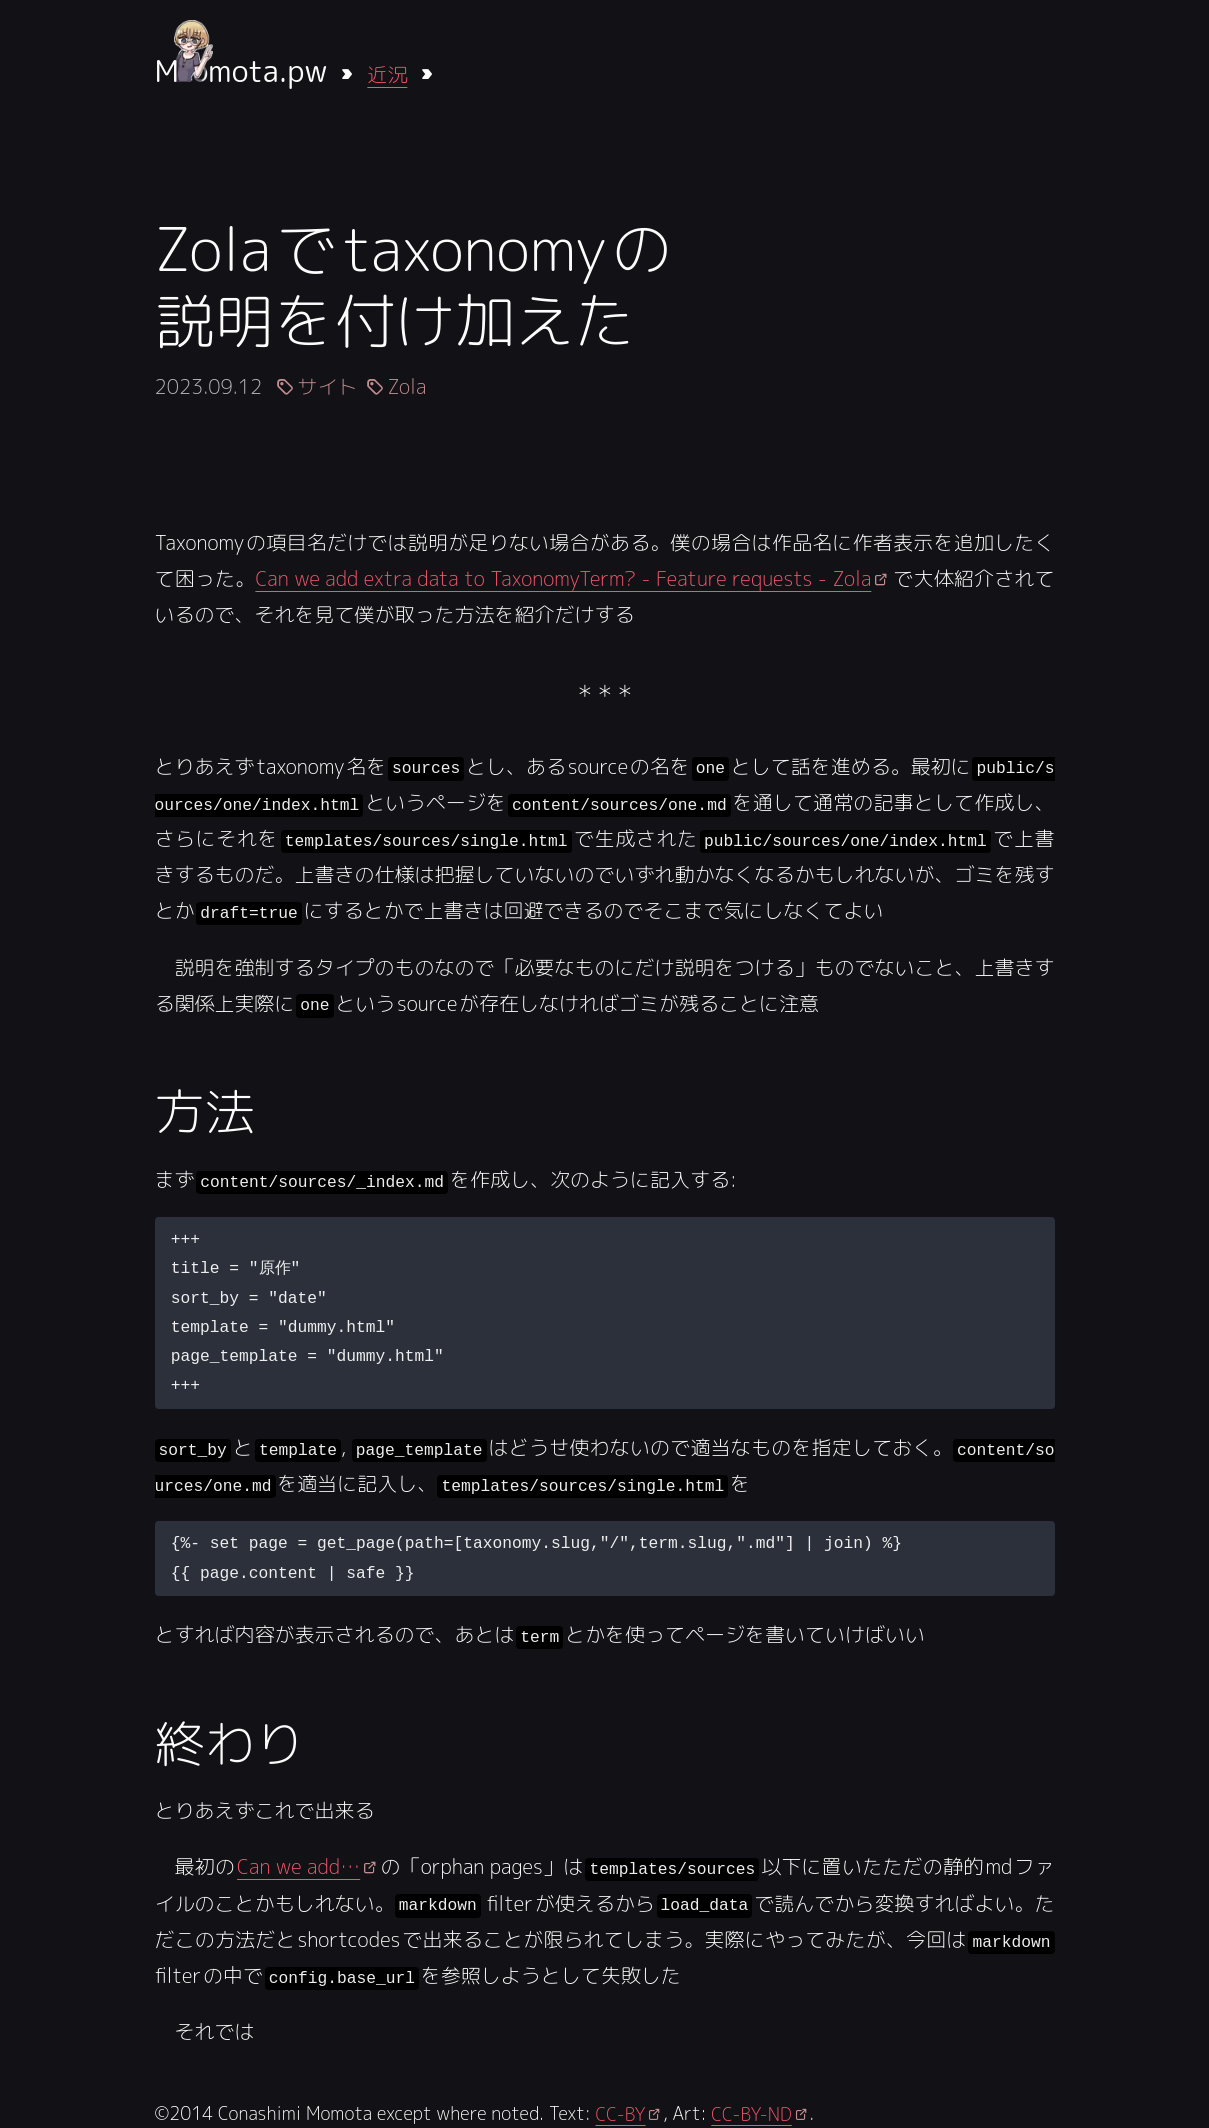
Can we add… (298, 1864)
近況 (387, 74)
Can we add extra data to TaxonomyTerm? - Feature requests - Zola (563, 578)
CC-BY (620, 2110)
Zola (406, 386)
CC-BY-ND (751, 2110)
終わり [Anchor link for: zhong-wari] (230, 1740)
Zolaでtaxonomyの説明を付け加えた (413, 284)
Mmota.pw (241, 71)
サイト (327, 386)
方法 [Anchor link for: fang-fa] (205, 1110)
